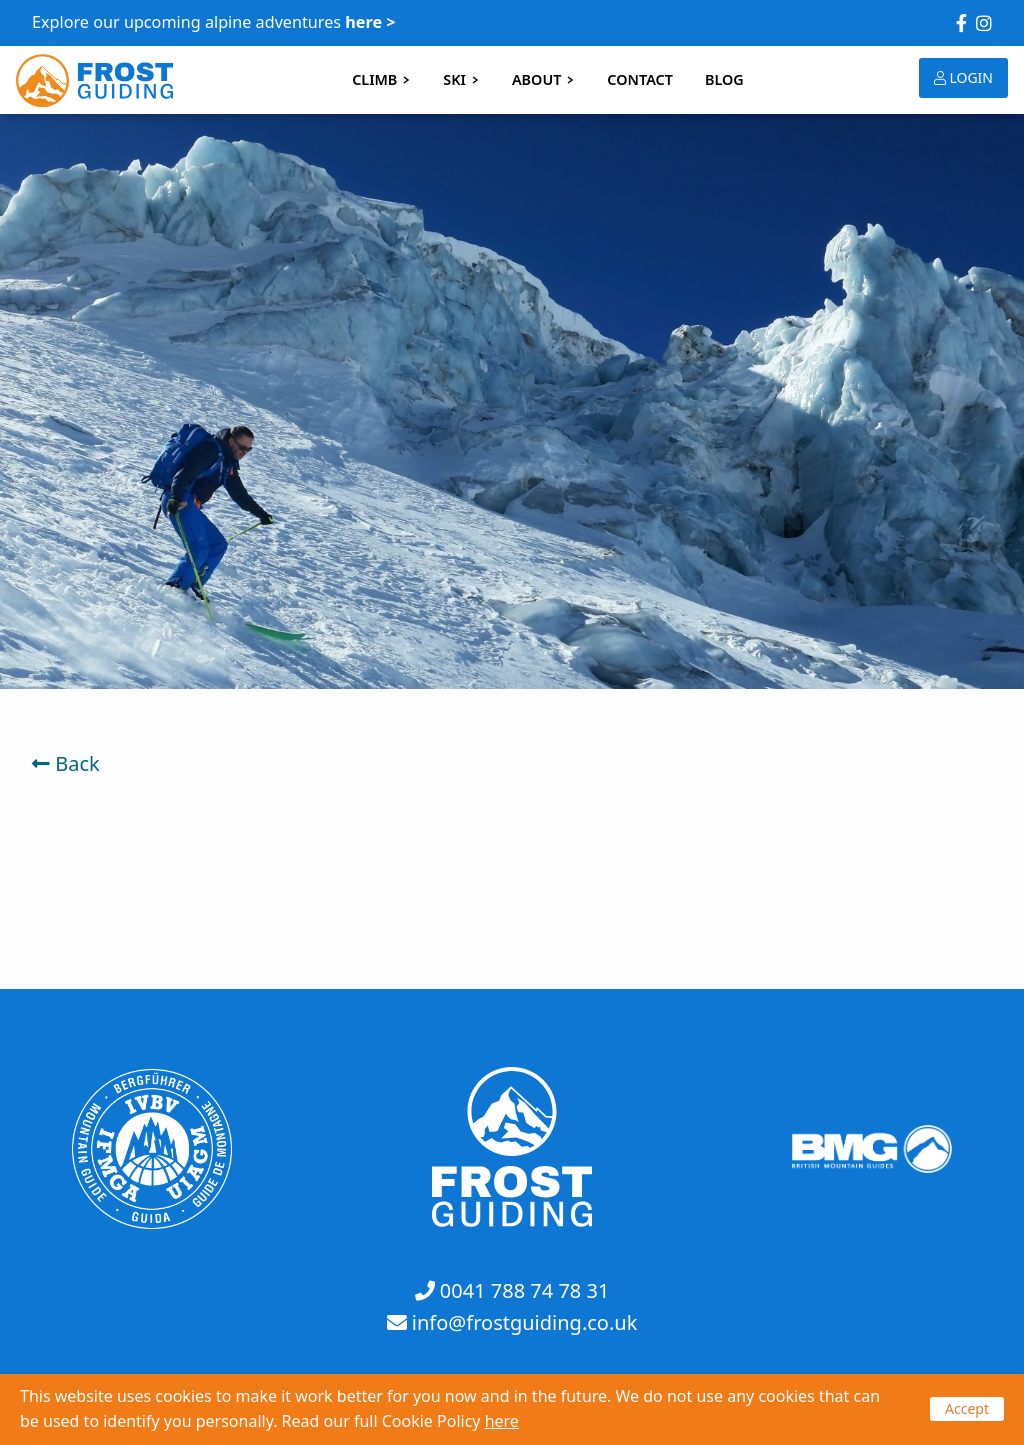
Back (66, 763)
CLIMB (381, 79)
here (502, 1421)
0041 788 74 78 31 (525, 1290)
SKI (461, 79)
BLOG (724, 79)
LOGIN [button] (963, 77)
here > (370, 22)
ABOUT (543, 79)
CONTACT (640, 79)
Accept (967, 1408)
